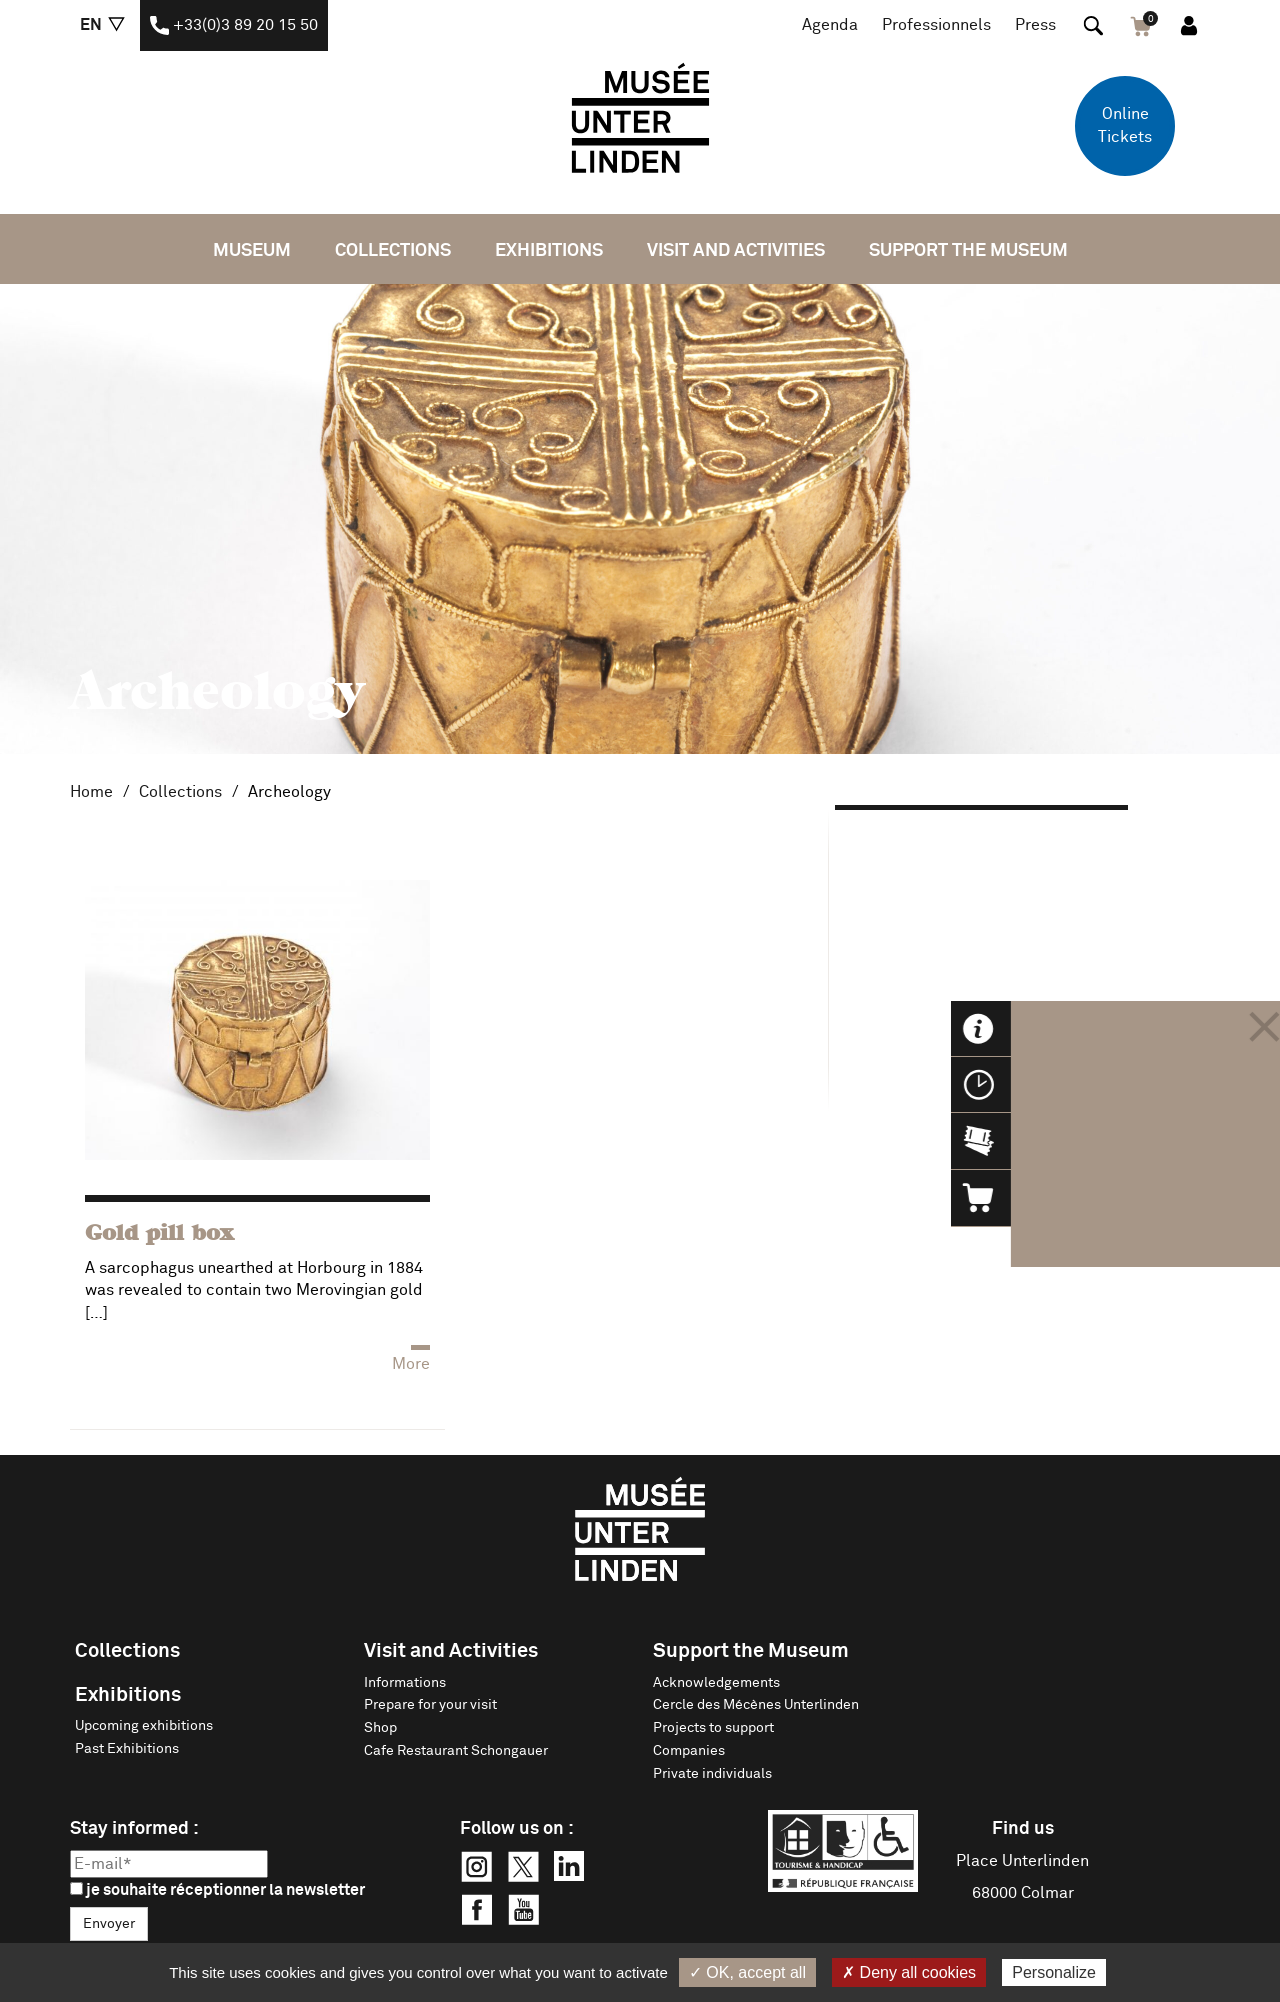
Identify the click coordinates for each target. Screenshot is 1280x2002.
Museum (252, 251)
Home (91, 792)
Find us (1023, 1829)
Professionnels (936, 25)
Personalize (1054, 1972)
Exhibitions (549, 251)
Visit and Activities (736, 251)
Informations (405, 1683)
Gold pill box (159, 1234)
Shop (380, 1728)
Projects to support (713, 1728)
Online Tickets (1125, 125)
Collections (393, 251)
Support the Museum (968, 251)
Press (1035, 25)
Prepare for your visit (430, 1705)
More (411, 1364)
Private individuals (712, 1774)
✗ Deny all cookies (909, 1972)
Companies (689, 1751)
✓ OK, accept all (747, 1972)
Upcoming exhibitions (144, 1726)
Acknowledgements (716, 1683)
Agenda (830, 25)
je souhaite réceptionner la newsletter (217, 1890)
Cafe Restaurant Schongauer (456, 1751)
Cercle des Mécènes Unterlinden (756, 1705)
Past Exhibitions (127, 1749)
